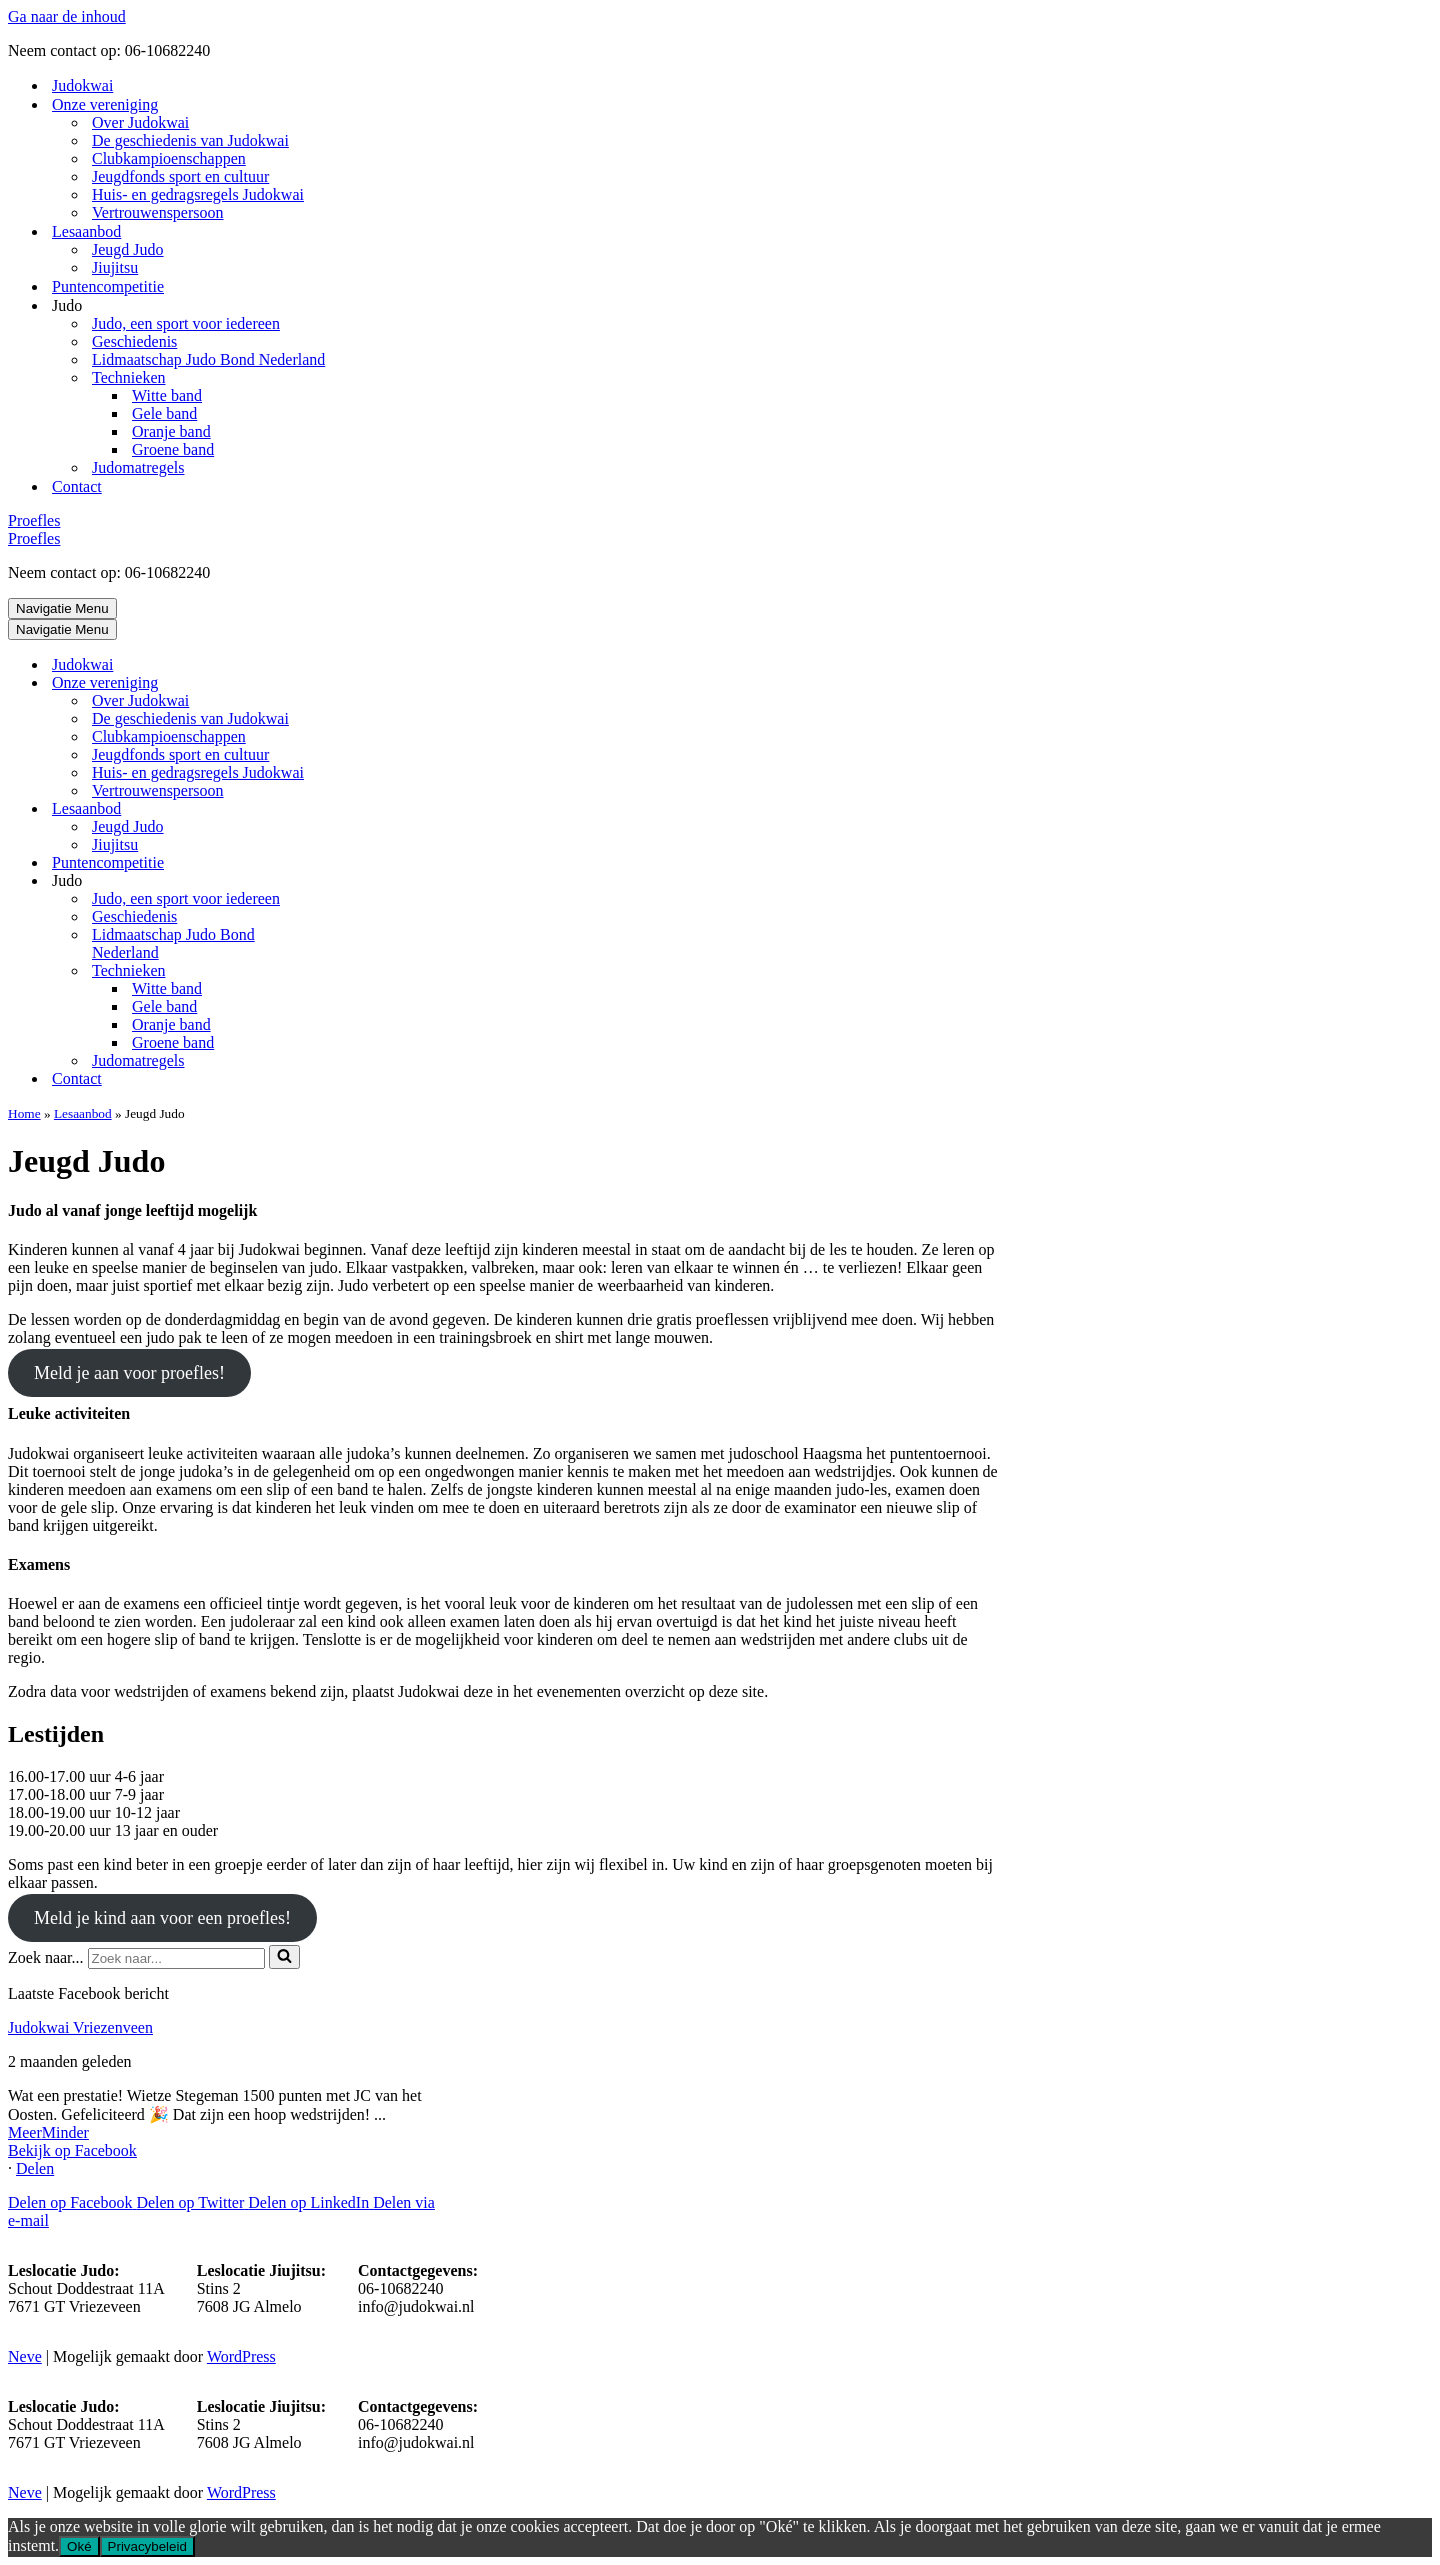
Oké (79, 2546)
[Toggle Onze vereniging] (358, 683)
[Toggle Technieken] (358, 971)
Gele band (164, 413)
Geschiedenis (134, 341)
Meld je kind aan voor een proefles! (162, 1918)
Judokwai (82, 85)
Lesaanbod (83, 1113)
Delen (35, 2168)
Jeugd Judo (128, 249)
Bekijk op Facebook (72, 2150)
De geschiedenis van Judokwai (190, 140)
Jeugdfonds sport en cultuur (180, 176)
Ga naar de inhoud (67, 16)
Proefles (34, 520)
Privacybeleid (147, 2546)
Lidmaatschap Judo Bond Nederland (208, 359)
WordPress (241, 2356)
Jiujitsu (115, 267)
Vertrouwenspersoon (158, 212)
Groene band (173, 449)
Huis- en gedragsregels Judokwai (198, 194)
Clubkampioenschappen (169, 158)
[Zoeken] (176, 1958)
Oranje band (171, 431)
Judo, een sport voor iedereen (186, 323)
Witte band (167, 395)
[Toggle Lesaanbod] (358, 809)
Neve (25, 2356)
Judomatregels (138, 467)
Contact (77, 486)
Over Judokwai (140, 122)
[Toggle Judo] (358, 881)
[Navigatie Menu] (62, 608)
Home (24, 1113)
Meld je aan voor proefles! (129, 1373)
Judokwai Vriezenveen (80, 2027)
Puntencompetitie (108, 286)
